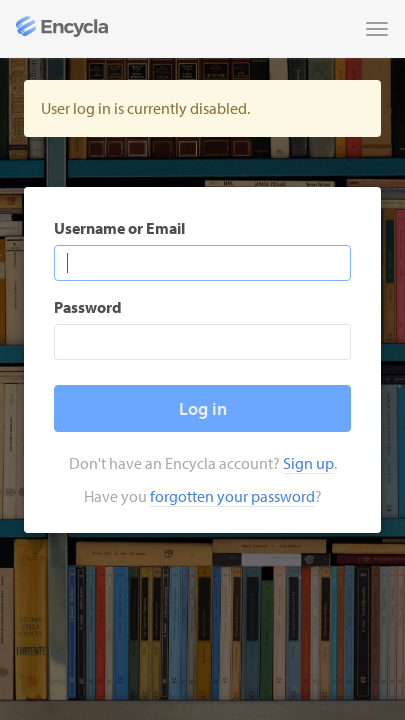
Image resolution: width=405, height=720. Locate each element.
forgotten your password (232, 496)
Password (88, 307)
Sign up (308, 463)
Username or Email (119, 228)
